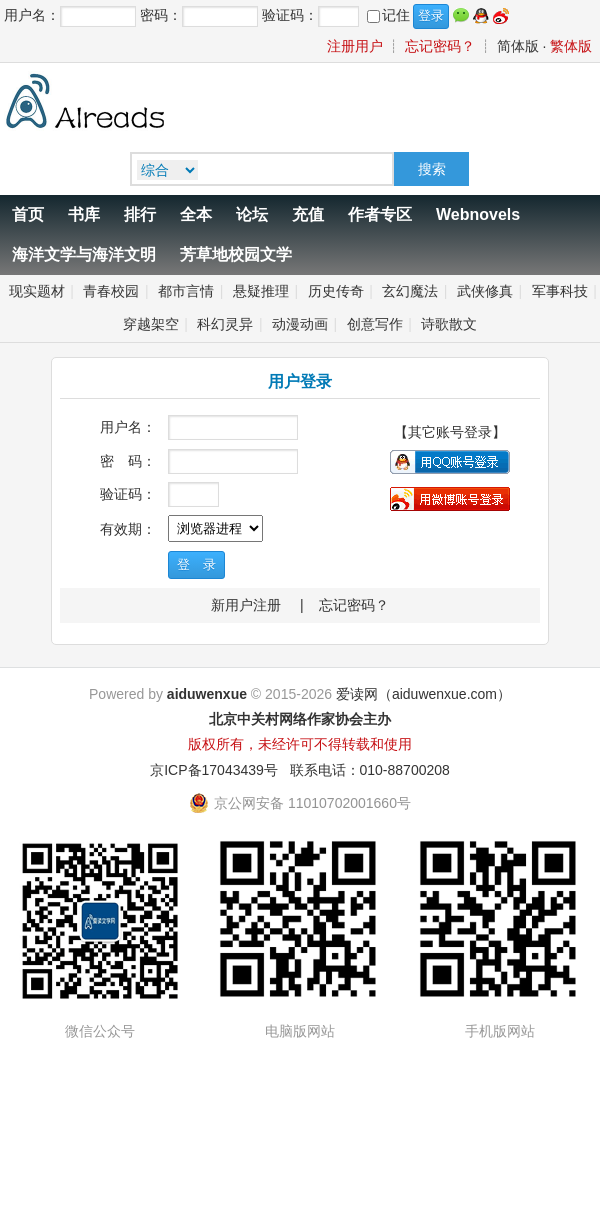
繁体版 (571, 46)
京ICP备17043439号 (214, 770)
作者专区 (380, 214)
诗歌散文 (449, 324)
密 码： (128, 461)
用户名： (128, 427)
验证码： (128, 494)
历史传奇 (336, 291)
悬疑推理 (261, 291)
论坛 (252, 214)
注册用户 (355, 46)
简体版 (518, 46)
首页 (28, 214)
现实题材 (37, 291)
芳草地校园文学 (236, 254)
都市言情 (186, 291)
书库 (84, 214)
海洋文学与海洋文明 (84, 254)
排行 (140, 214)
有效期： (128, 529)
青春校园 (111, 291)
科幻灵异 (225, 324)
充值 (308, 214)
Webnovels (478, 214)
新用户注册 (246, 605)
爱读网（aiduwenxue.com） (423, 694)
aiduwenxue (207, 694)
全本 (196, 214)
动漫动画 (300, 324)
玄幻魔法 (410, 291)
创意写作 (375, 324)
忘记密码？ (440, 46)
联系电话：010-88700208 (370, 770)
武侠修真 (485, 291)
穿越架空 (151, 324)
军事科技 (560, 291)
